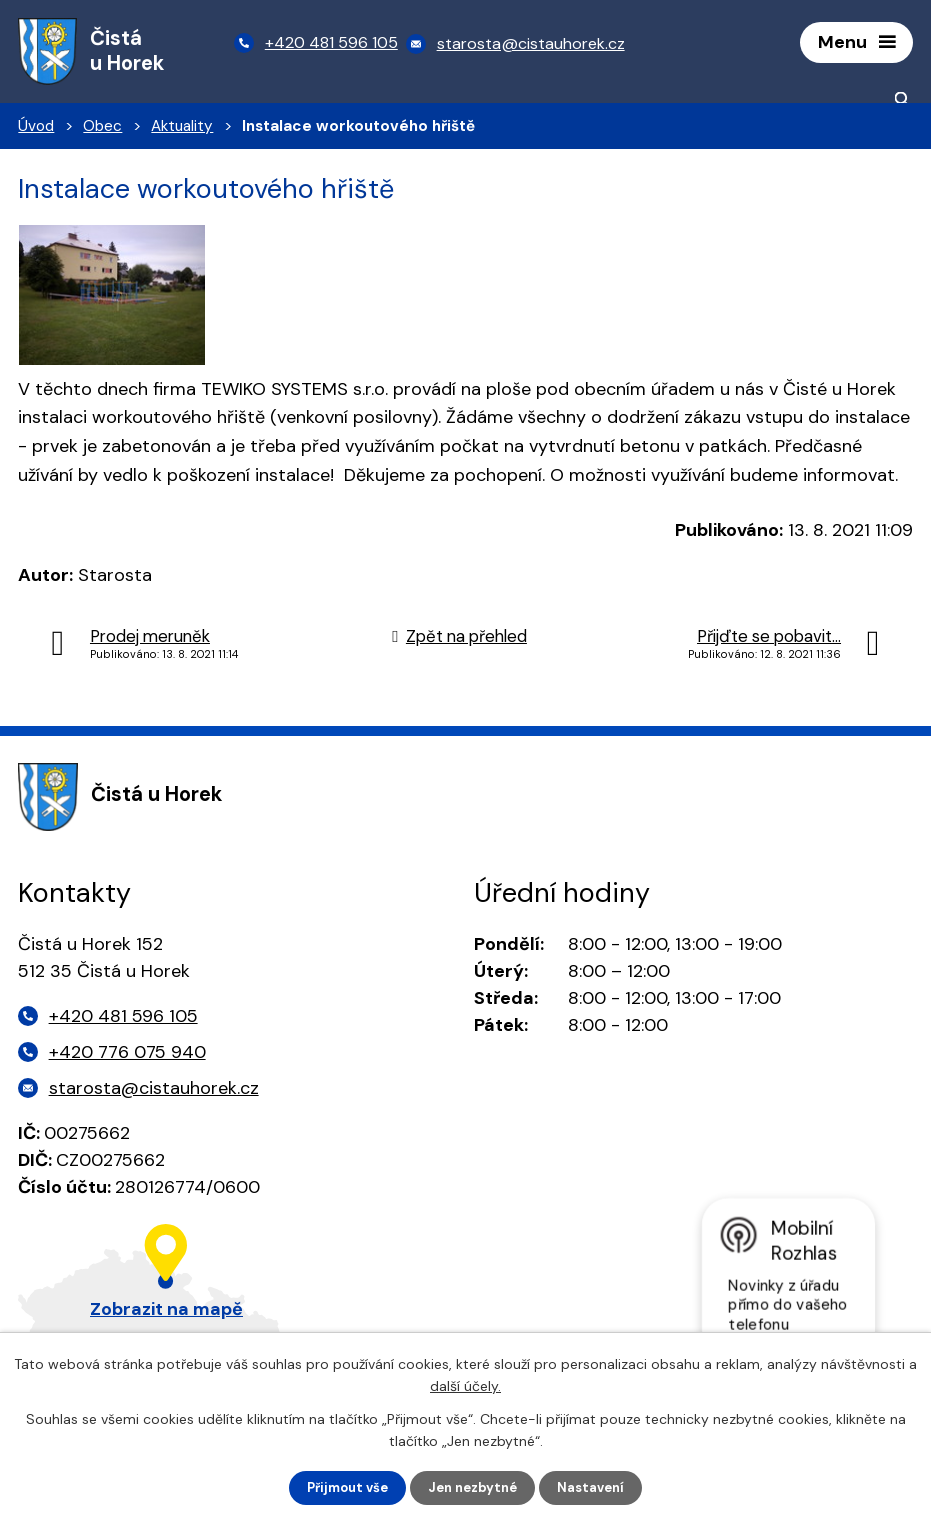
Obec (102, 131)
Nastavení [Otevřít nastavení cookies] (598, 1487)
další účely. (465, 1384)
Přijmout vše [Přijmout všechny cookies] (341, 1487)
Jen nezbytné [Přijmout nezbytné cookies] (474, 1487)
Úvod (36, 131)
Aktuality (182, 131)
